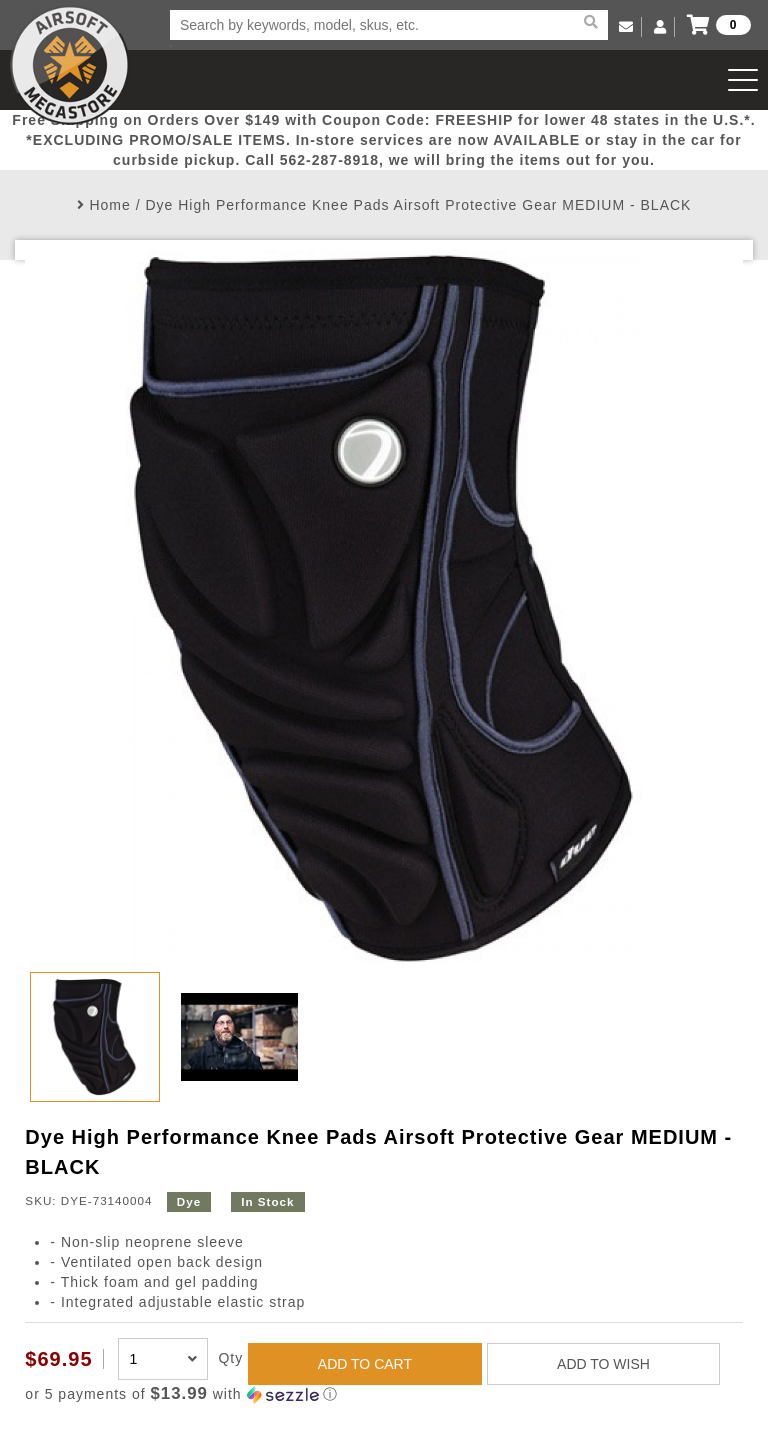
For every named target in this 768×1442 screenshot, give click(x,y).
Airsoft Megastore (70, 65)
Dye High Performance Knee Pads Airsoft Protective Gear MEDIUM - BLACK (418, 205)
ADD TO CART (365, 1364)
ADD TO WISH (603, 1364)
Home (109, 205)
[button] (383, 1394)
